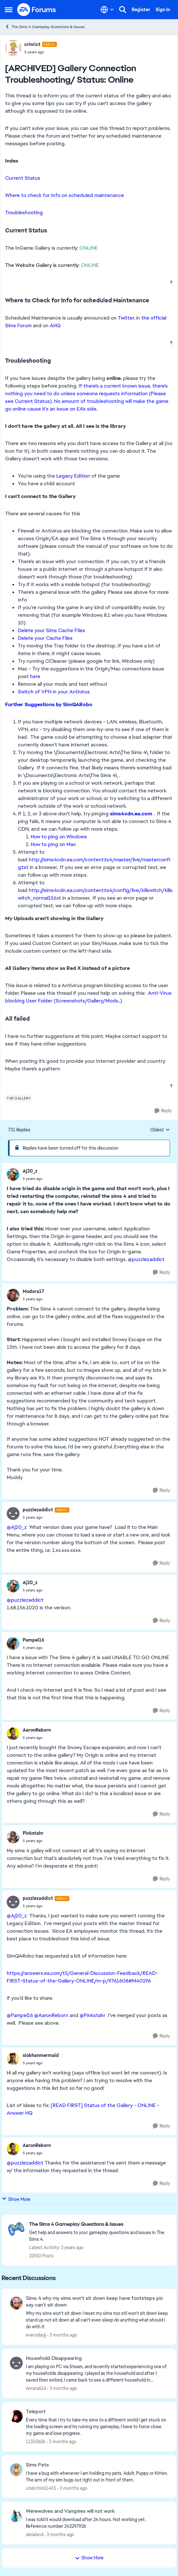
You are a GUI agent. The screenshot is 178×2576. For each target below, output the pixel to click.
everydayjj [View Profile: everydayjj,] (36, 2335)
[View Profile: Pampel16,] (13, 1643)
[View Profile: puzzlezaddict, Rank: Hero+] (13, 1513)
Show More (16, 2199)
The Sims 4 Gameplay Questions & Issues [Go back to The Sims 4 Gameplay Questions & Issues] (45, 26)
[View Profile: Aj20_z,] (13, 1174)
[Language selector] (107, 9)
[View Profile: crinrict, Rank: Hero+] (13, 48)
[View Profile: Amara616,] (16, 2363)
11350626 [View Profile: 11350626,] (35, 2441)
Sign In (163, 9)
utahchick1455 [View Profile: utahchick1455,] (41, 2488)
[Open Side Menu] (9, 9)
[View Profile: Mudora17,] (13, 1295)
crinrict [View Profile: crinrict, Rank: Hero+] (32, 44)
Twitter (126, 317)
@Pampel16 (20, 2015)
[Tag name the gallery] (19, 1098)
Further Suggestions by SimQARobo (48, 704)
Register (141, 9)
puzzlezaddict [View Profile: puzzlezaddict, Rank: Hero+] (38, 1510)
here (35, 676)
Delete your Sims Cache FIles (51, 630)
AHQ (55, 325)
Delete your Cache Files (45, 638)
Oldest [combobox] (160, 1130)
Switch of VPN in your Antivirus (54, 691)
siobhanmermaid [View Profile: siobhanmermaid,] (41, 2055)
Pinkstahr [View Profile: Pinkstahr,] (33, 1833)
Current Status (22, 178)
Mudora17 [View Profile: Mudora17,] (33, 1291)
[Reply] (163, 1111)
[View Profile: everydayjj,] (16, 2303)
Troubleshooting (24, 212)
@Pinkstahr (92, 2015)
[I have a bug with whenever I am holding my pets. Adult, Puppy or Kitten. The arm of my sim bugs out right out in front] (97, 2476)
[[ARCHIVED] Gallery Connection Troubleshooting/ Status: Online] (33, 1179)
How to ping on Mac (53, 844)
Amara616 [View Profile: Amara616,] (36, 2388)
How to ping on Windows (59, 836)
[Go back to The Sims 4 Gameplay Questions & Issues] (99, 2224)
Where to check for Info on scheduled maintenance (64, 195)
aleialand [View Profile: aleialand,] (34, 2534)
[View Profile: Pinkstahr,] (13, 1837)
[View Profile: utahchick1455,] (16, 2469)
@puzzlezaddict (25, 1600)
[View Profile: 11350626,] (16, 2416)
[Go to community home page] (36, 9)
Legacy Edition (73, 475)
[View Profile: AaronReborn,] (13, 1733)
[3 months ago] (62, 2335)
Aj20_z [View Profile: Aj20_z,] (30, 1171)
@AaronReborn (51, 2015)
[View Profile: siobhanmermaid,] (13, 2058)
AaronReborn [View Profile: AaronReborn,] (37, 1730)
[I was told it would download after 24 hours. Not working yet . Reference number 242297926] (97, 2523)
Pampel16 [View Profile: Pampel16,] (33, 1640)
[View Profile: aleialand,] (16, 2516)
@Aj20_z (17, 1527)
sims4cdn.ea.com (131, 813)
